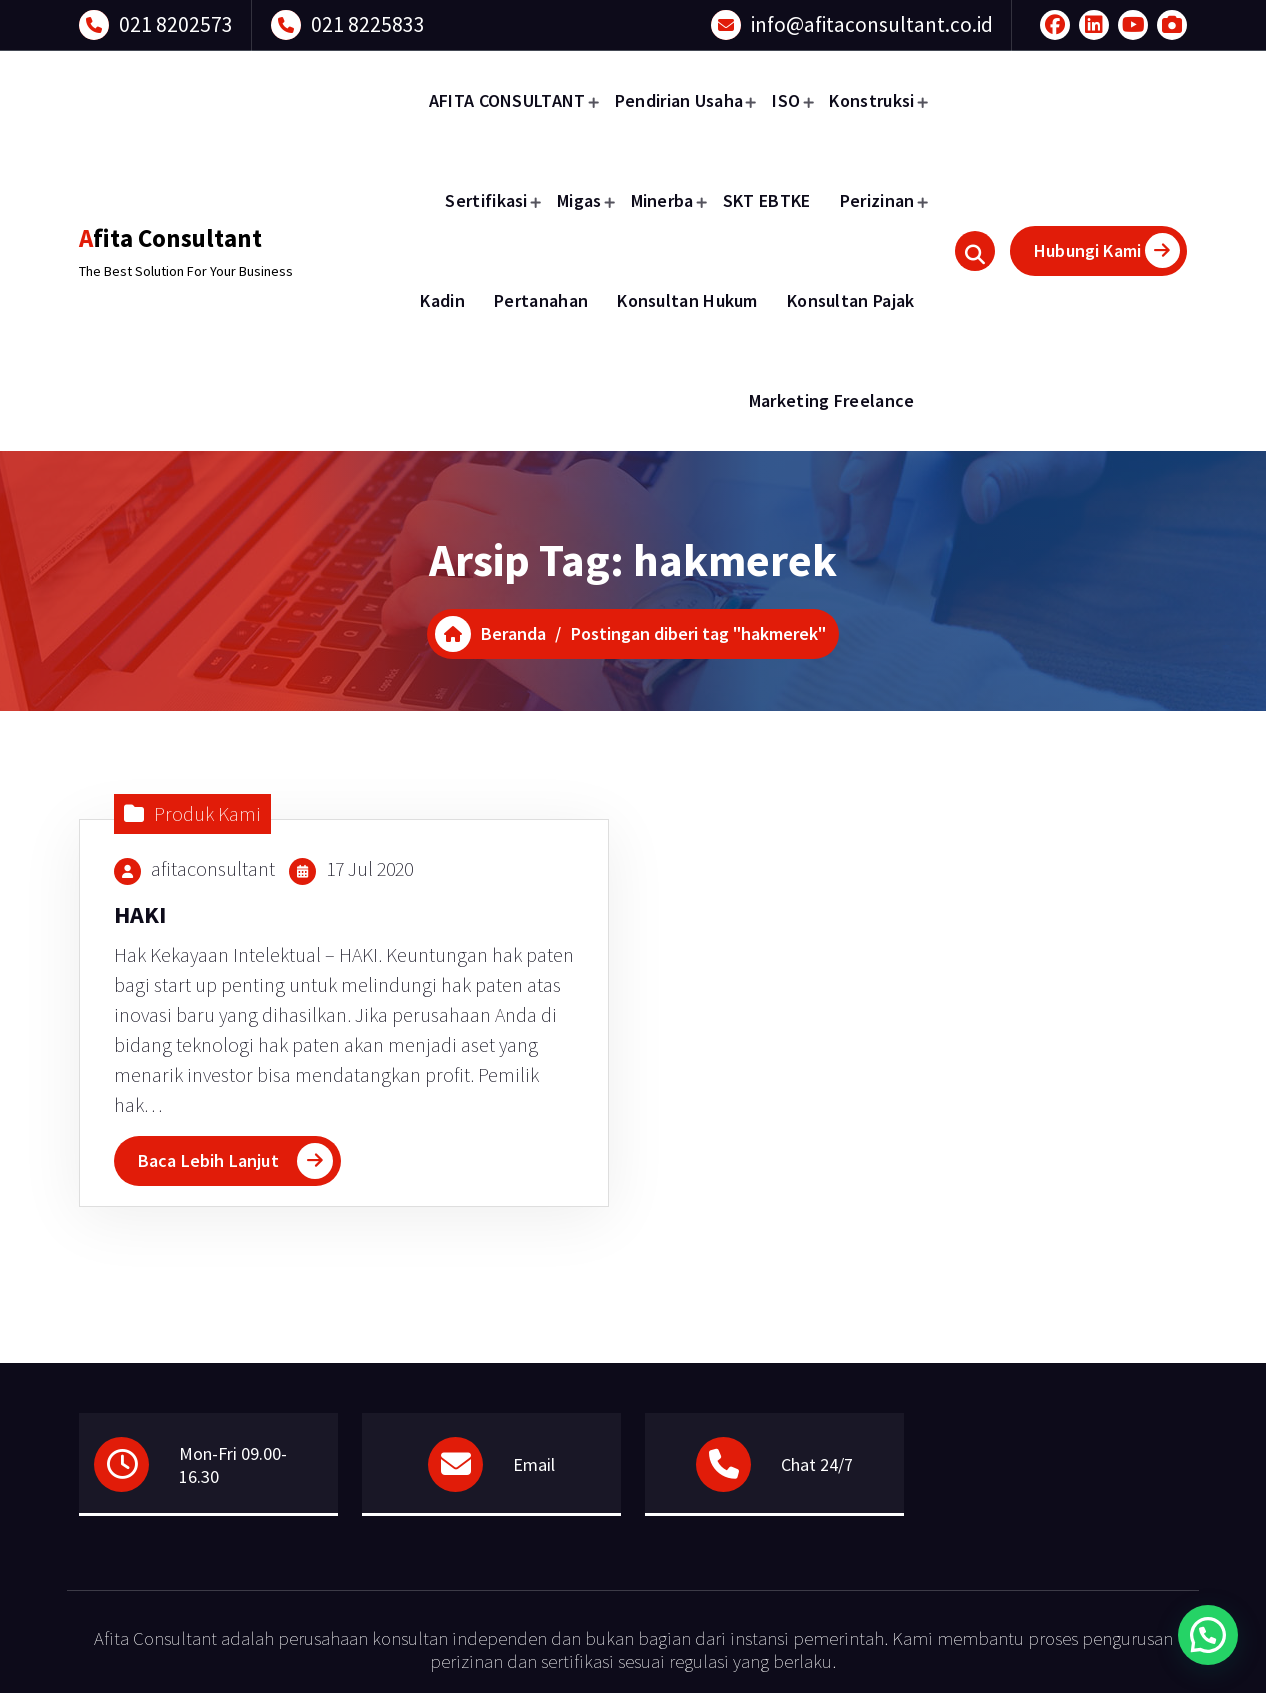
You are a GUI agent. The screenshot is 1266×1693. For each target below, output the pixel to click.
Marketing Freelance (832, 400)
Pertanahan (541, 300)
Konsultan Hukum (687, 300)
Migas (579, 200)
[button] (1208, 1635)
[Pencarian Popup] (975, 251)
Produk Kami (207, 813)
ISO (786, 100)
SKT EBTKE (767, 200)
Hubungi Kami (1107, 250)
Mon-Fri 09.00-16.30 (233, 1465)
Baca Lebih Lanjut (208, 1160)
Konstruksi (871, 100)
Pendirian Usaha (679, 100)
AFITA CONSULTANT (507, 100)
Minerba (662, 200)
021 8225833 (368, 24)
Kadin (442, 300)
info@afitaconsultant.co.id (872, 24)
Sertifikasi (486, 200)
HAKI (140, 914)
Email (534, 1464)
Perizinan (877, 200)
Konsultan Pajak (851, 300)
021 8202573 (176, 24)
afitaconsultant (213, 868)
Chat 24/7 (817, 1464)
